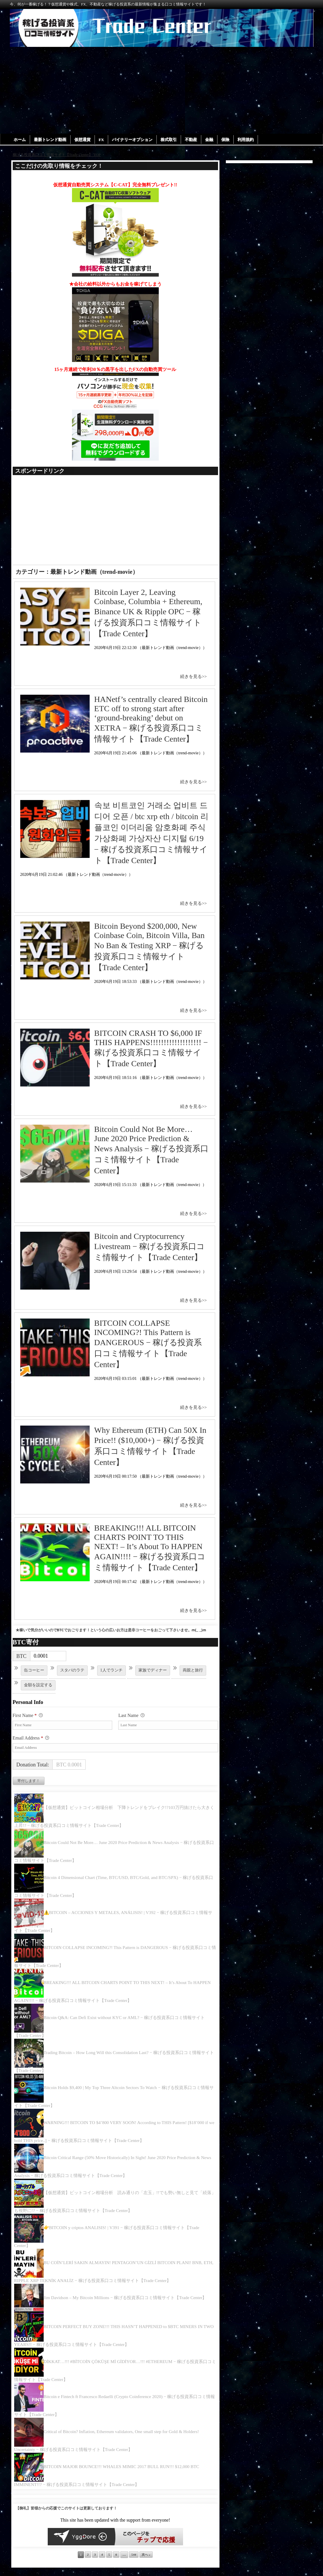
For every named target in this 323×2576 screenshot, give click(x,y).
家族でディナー (153, 1670)
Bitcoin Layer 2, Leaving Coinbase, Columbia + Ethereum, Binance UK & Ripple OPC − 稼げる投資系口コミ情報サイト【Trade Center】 (148, 613)
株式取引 (170, 140)
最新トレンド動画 (50, 140)
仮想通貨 (83, 140)
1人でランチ (111, 1670)
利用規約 (248, 140)
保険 (228, 140)
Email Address (31, 1738)
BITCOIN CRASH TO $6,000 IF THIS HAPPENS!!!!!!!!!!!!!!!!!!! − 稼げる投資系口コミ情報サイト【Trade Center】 (151, 1048)
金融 (211, 140)
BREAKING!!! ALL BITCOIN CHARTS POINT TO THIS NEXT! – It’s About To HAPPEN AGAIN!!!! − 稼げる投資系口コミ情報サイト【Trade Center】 (149, 1548)
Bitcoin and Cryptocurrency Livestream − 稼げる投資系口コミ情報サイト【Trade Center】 (149, 1247)
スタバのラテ (72, 1670)
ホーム (20, 140)
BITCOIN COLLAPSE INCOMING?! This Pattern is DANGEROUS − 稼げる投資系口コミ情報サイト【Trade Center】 (148, 1344)
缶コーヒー (34, 1670)
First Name (28, 1716)
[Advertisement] (161, 90)
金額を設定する (38, 1685)
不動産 (193, 140)
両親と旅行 (193, 1670)
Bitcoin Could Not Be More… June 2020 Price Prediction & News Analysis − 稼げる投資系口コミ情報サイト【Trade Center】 (151, 1150)
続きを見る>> (192, 676)
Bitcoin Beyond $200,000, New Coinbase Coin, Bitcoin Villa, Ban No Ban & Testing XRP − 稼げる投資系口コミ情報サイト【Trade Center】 (149, 947)
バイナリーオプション (133, 140)
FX (102, 140)
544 (133, 2555)
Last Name (131, 1716)
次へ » (146, 2555)
